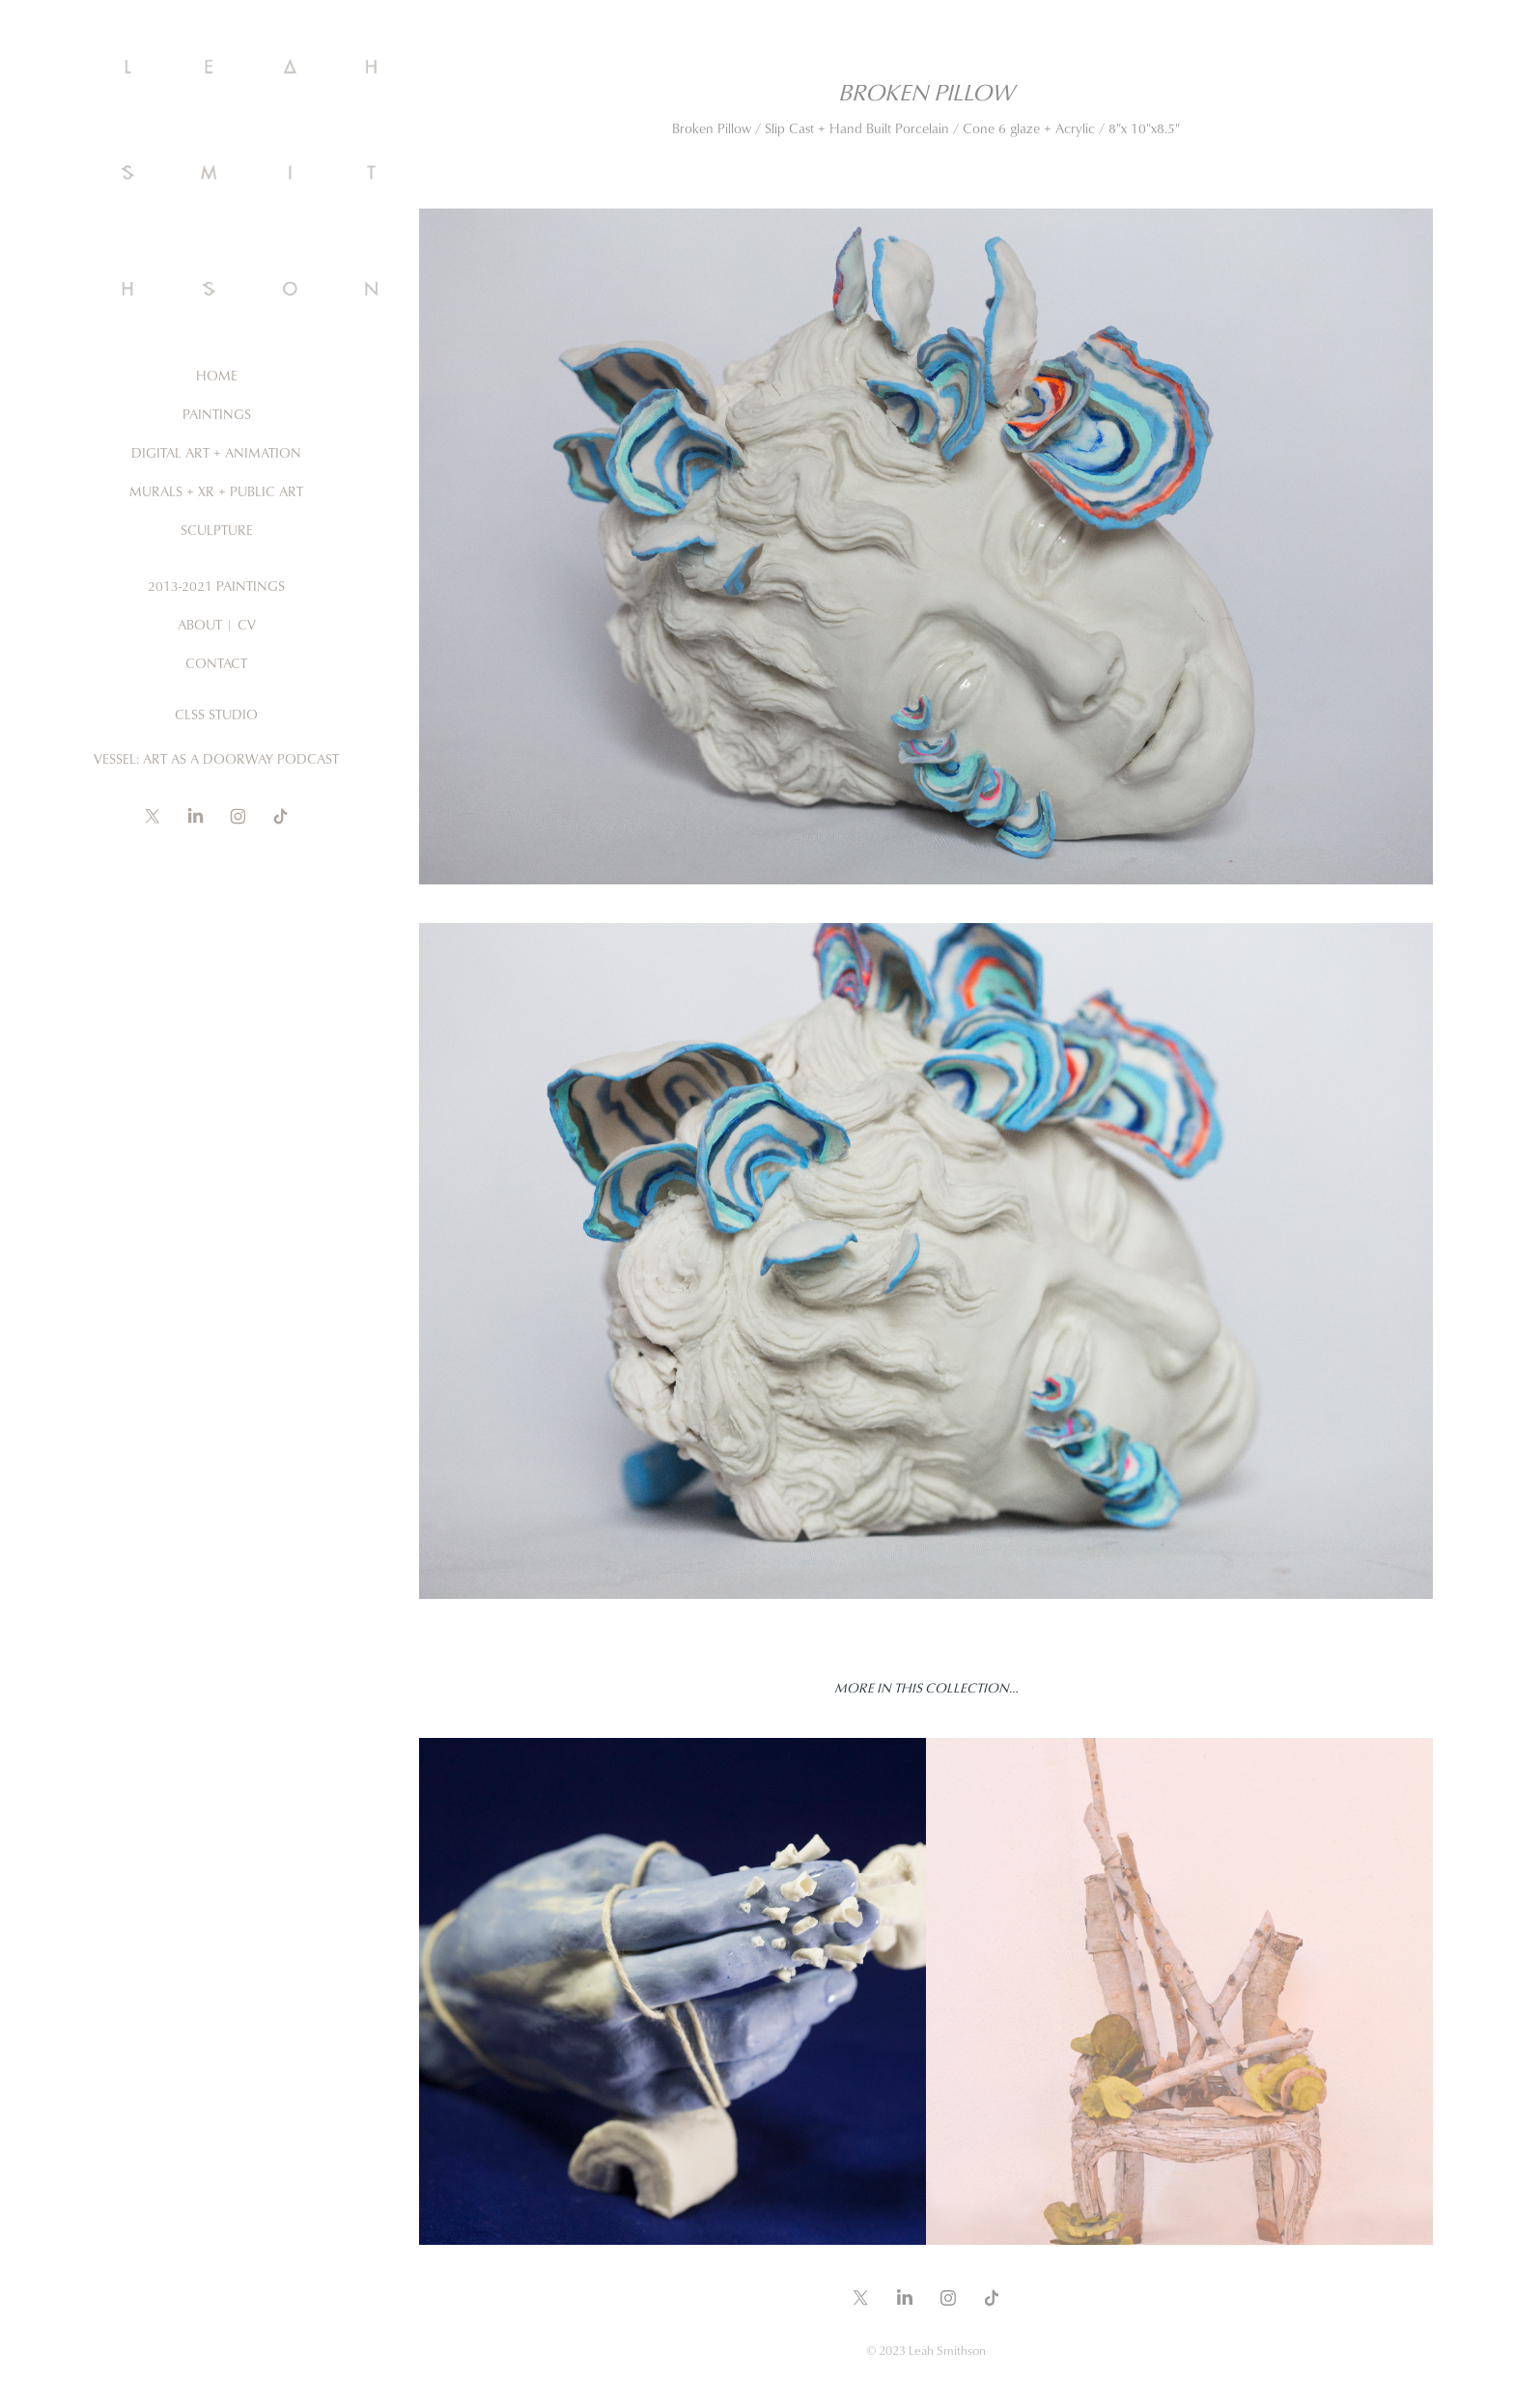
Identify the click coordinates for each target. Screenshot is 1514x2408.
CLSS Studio (216, 714)
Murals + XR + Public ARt (216, 491)
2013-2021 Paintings (216, 585)
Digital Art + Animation (216, 452)
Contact (216, 663)
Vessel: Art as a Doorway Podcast (216, 758)
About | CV (217, 624)
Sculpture (217, 529)
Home (217, 375)
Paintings (216, 414)
